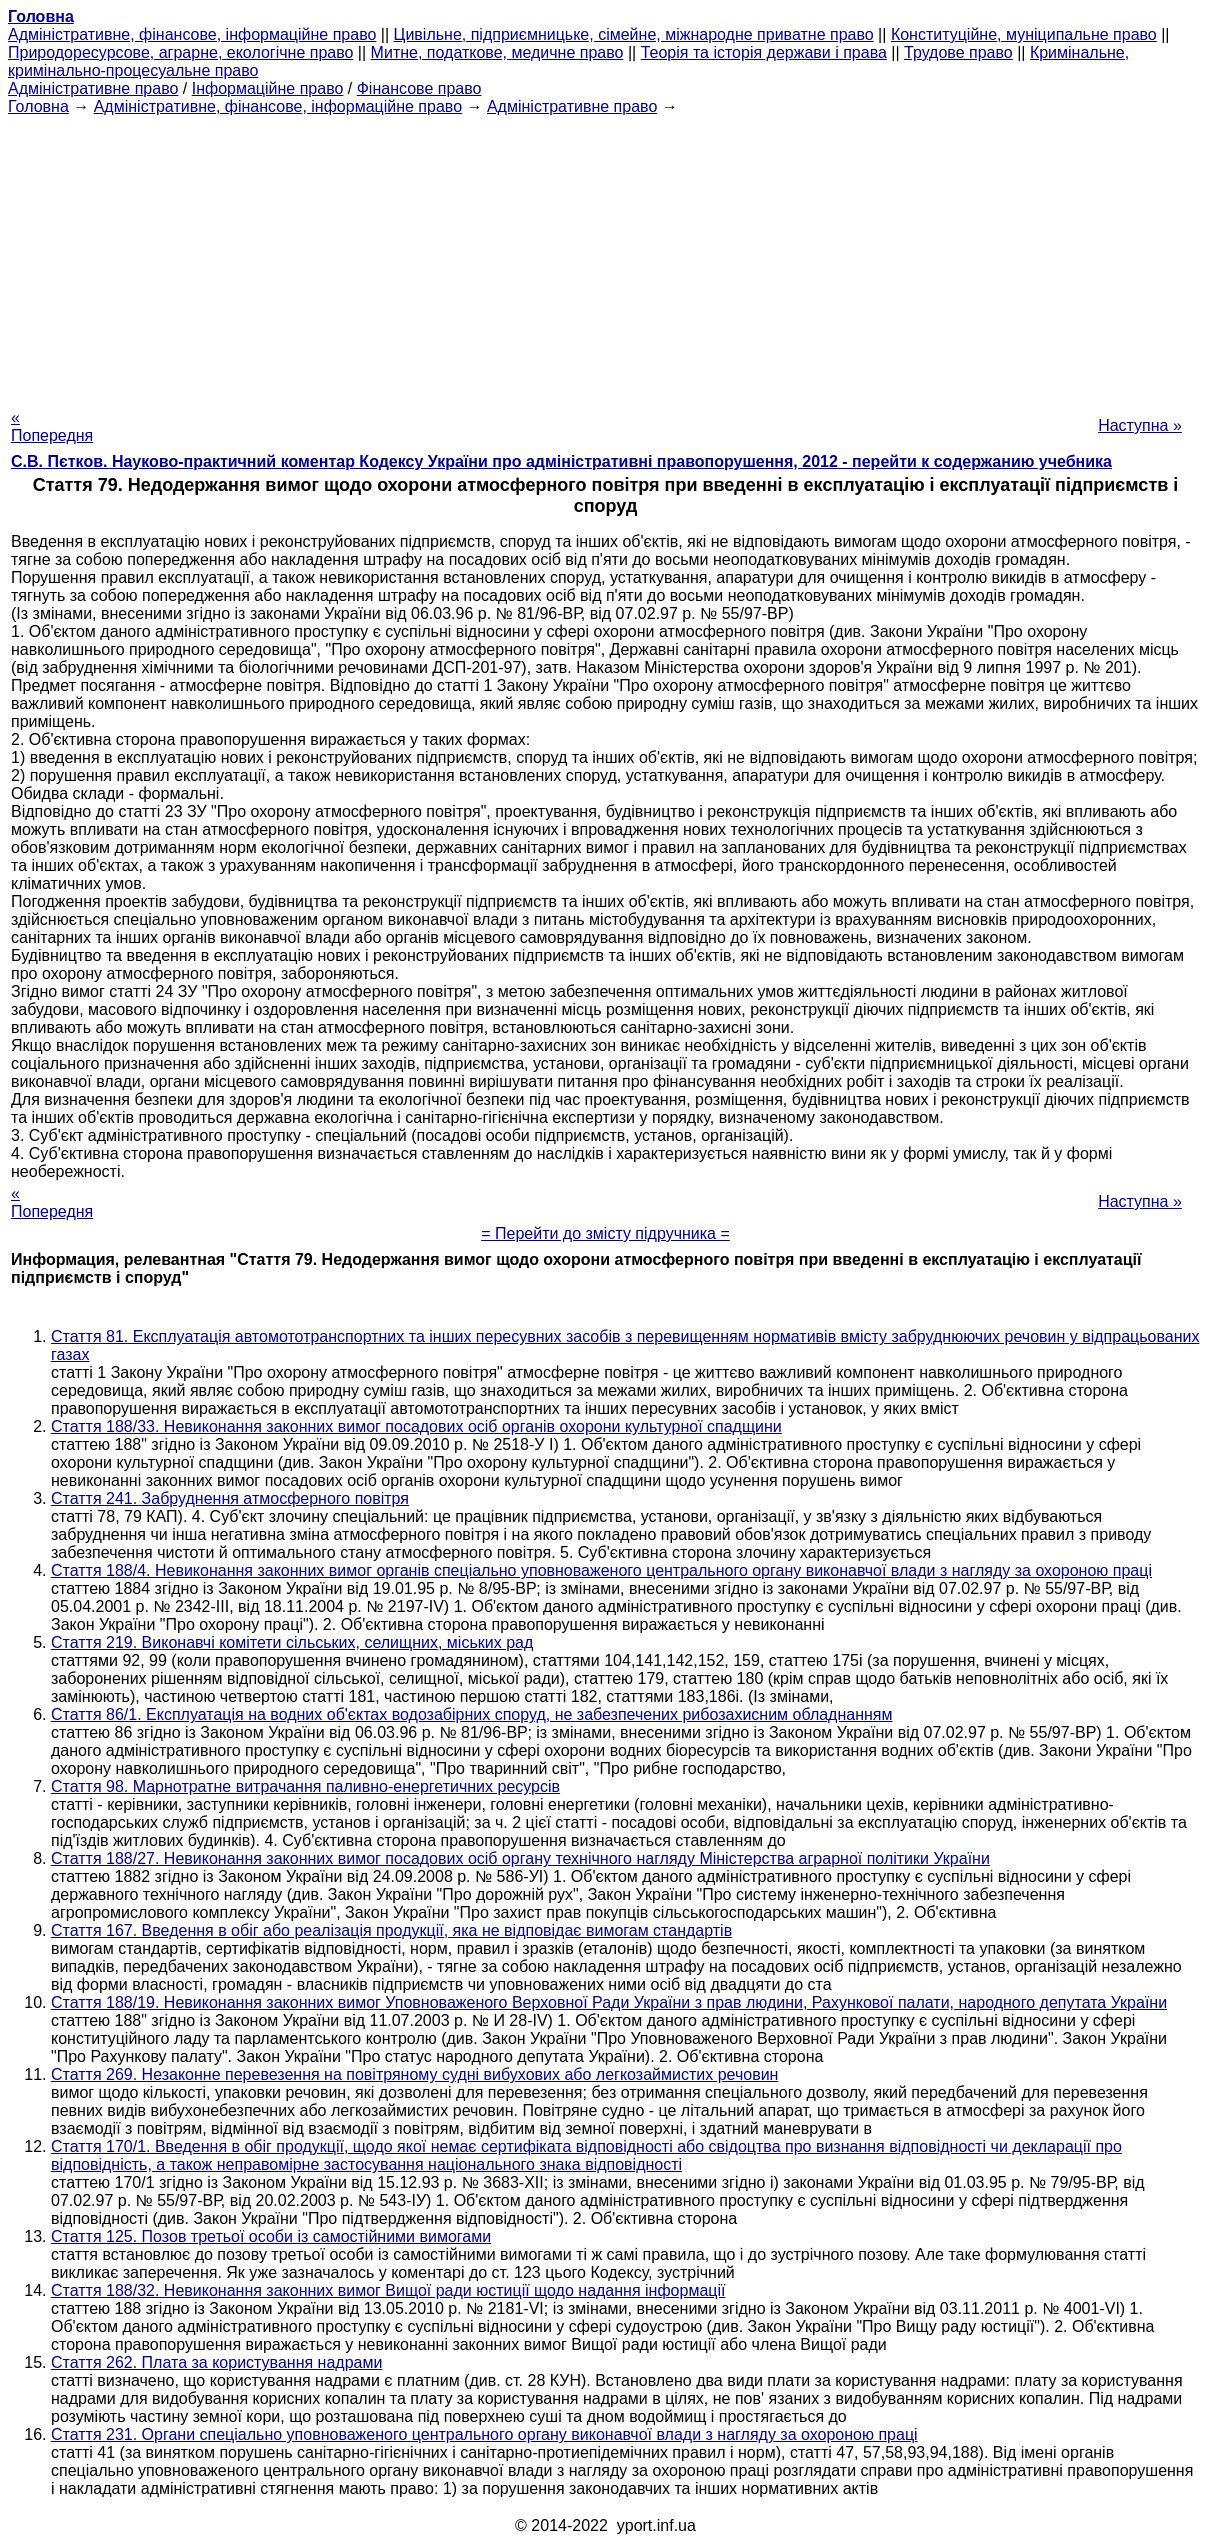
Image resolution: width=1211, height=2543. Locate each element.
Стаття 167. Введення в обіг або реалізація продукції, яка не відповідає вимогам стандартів (391, 1930)
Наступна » (1140, 425)
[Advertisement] (605, 256)
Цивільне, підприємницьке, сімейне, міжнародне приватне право (634, 34)
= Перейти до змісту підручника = (605, 1233)
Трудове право (958, 52)
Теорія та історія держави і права (764, 52)
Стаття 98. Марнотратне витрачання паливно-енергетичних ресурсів (305, 1786)
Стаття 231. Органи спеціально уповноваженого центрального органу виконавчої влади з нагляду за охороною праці (484, 2434)
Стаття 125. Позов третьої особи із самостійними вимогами (271, 2236)
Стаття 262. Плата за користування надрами (216, 2362)
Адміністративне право (93, 88)
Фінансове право (419, 88)
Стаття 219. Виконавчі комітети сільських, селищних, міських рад (292, 1642)
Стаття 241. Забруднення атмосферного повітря (230, 1498)
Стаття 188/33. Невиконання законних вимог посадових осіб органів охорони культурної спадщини (416, 1426)
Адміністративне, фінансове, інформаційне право (192, 34)
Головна (38, 106)
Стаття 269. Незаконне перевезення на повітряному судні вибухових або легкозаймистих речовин (414, 2074)
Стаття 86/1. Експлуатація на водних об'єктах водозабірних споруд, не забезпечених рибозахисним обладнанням (472, 1714)
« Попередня (52, 426)
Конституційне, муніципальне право (1024, 34)
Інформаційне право (268, 88)
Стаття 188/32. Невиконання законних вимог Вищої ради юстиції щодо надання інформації (388, 2290)
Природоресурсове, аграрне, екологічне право (180, 52)
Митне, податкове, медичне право (497, 52)
